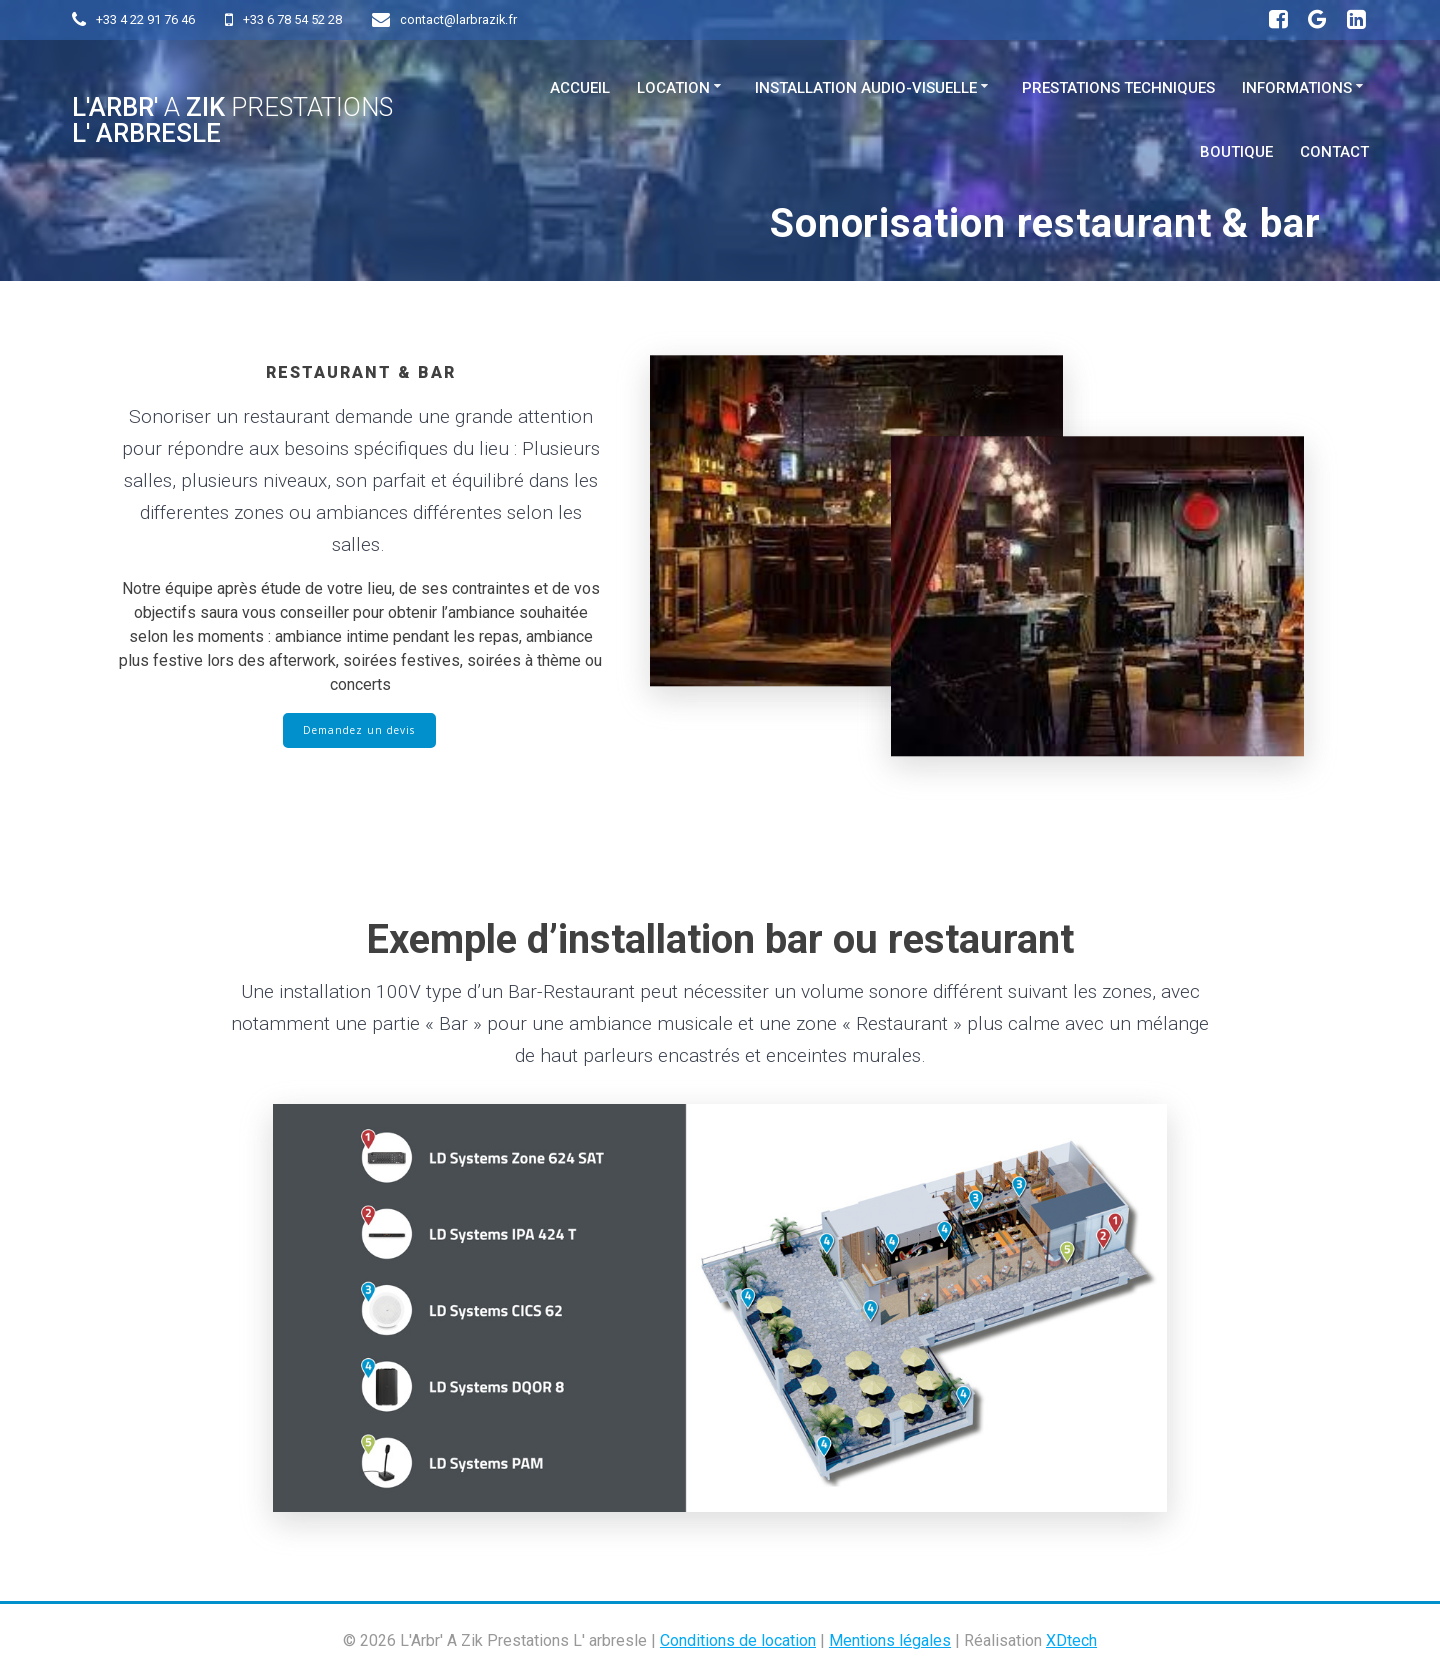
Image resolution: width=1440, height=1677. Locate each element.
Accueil (580, 88)
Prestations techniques (1118, 88)
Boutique (1236, 152)
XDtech (1071, 1640)
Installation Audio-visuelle (866, 88)
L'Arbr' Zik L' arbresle (232, 120)
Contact (1334, 152)
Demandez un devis (359, 731)
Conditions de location (738, 1640)
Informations (1297, 88)
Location (673, 88)
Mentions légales (890, 1640)
